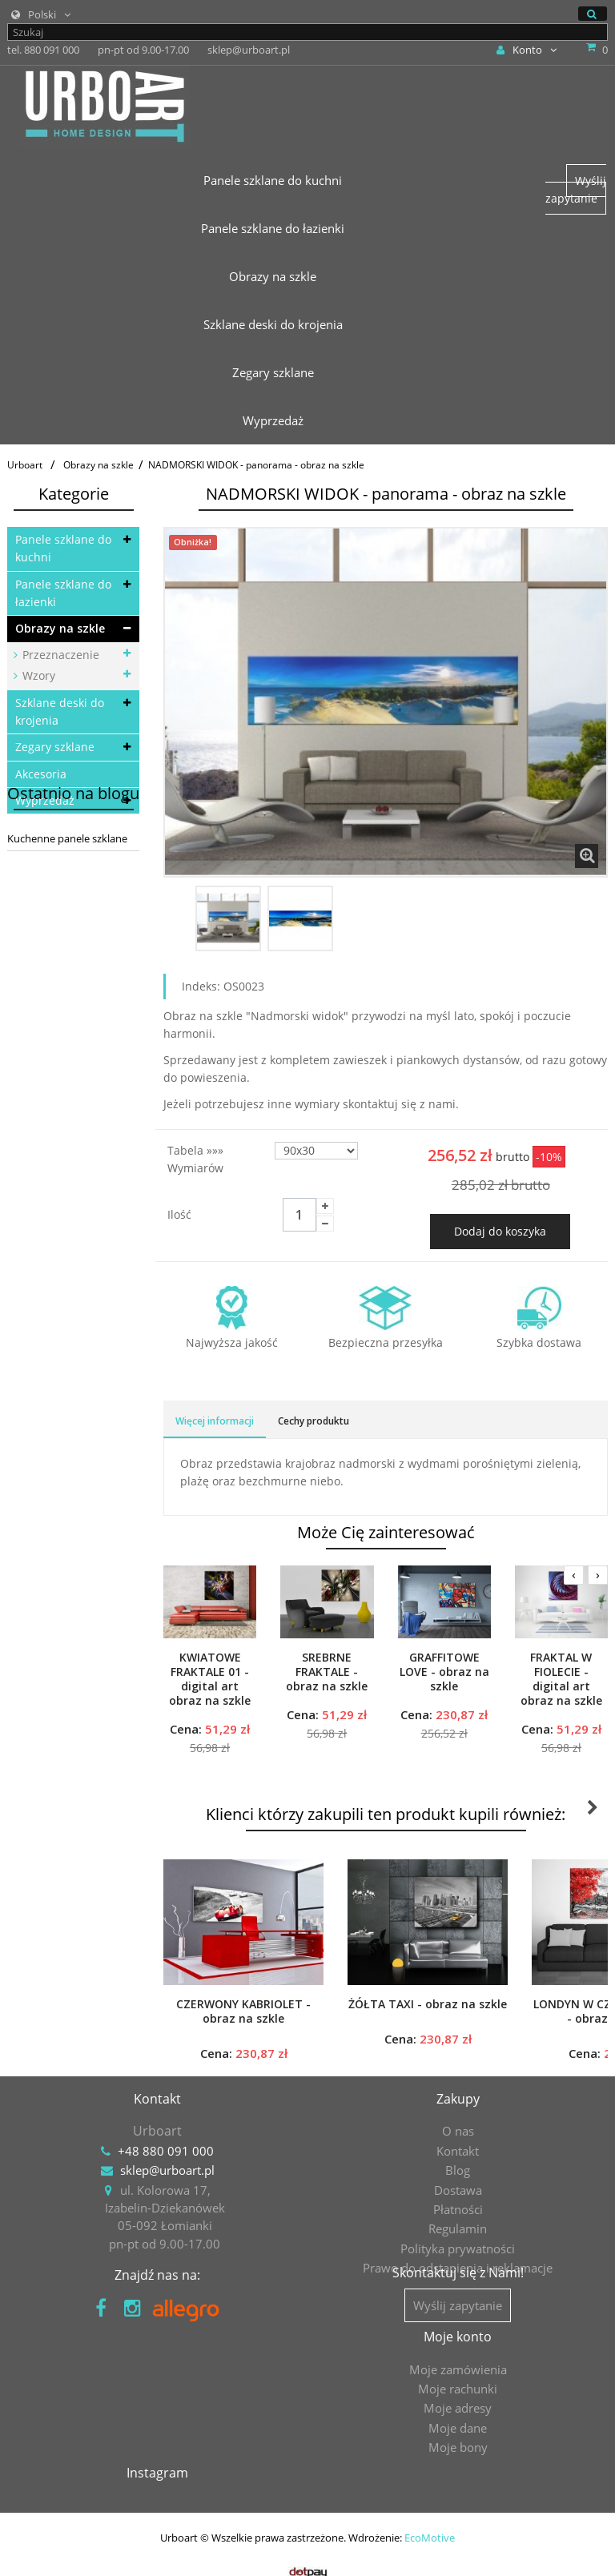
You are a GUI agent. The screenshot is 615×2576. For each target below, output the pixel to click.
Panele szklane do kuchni (63, 548)
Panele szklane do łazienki (63, 593)
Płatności (458, 2209)
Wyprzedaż (44, 800)
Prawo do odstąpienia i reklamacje (458, 2268)
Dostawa (458, 2190)
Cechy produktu (313, 1421)
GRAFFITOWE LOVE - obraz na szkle (444, 1672)
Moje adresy (157, 2443)
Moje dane (157, 2462)
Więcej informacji (214, 1421)
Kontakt (457, 2151)
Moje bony (157, 2482)
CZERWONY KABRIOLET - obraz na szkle (243, 2011)
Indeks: (201, 986)
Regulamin (457, 2228)
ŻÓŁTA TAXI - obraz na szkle (427, 2004)
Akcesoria (40, 774)
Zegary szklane (54, 746)
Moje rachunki (157, 2424)
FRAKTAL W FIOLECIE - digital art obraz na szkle (561, 1679)
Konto (526, 49)
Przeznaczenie (59, 654)
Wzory (37, 675)
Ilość (179, 1214)
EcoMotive (429, 2532)
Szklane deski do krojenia (59, 711)
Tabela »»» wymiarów (197, 1159)
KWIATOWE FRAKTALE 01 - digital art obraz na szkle (210, 1679)
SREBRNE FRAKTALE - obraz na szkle (327, 1672)
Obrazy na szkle (60, 628)
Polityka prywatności (457, 2248)
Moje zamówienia (158, 2404)
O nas (458, 2131)
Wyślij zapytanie (575, 189)
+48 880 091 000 (166, 2151)
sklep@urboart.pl (167, 2170)
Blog (457, 2170)
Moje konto (157, 2372)
